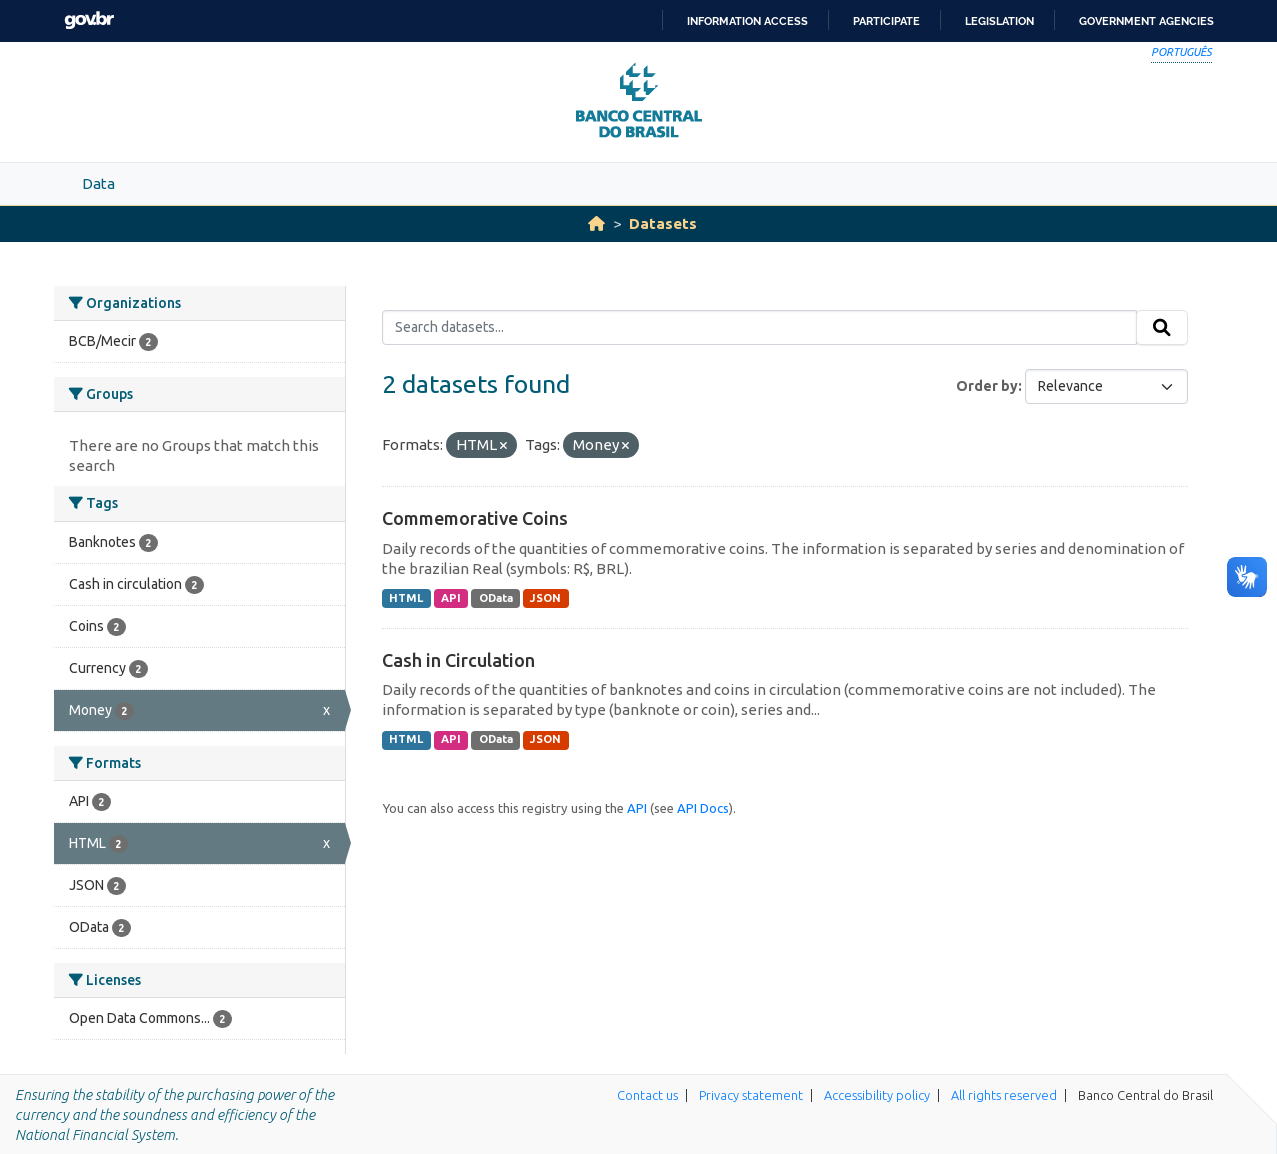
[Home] (596, 223)
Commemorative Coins (475, 518)
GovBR (89, 20)
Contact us (647, 1095)
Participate (886, 21)
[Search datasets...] (759, 328)
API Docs (703, 808)
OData (496, 598)
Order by (987, 386)
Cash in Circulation (458, 660)
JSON (545, 598)
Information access (747, 21)
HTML (406, 598)
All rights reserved (1004, 1095)
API (451, 598)
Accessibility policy (877, 1095)
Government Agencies (1146, 21)
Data (98, 183)
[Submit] (1162, 328)
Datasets (663, 223)
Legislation (999, 21)
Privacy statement (751, 1095)
